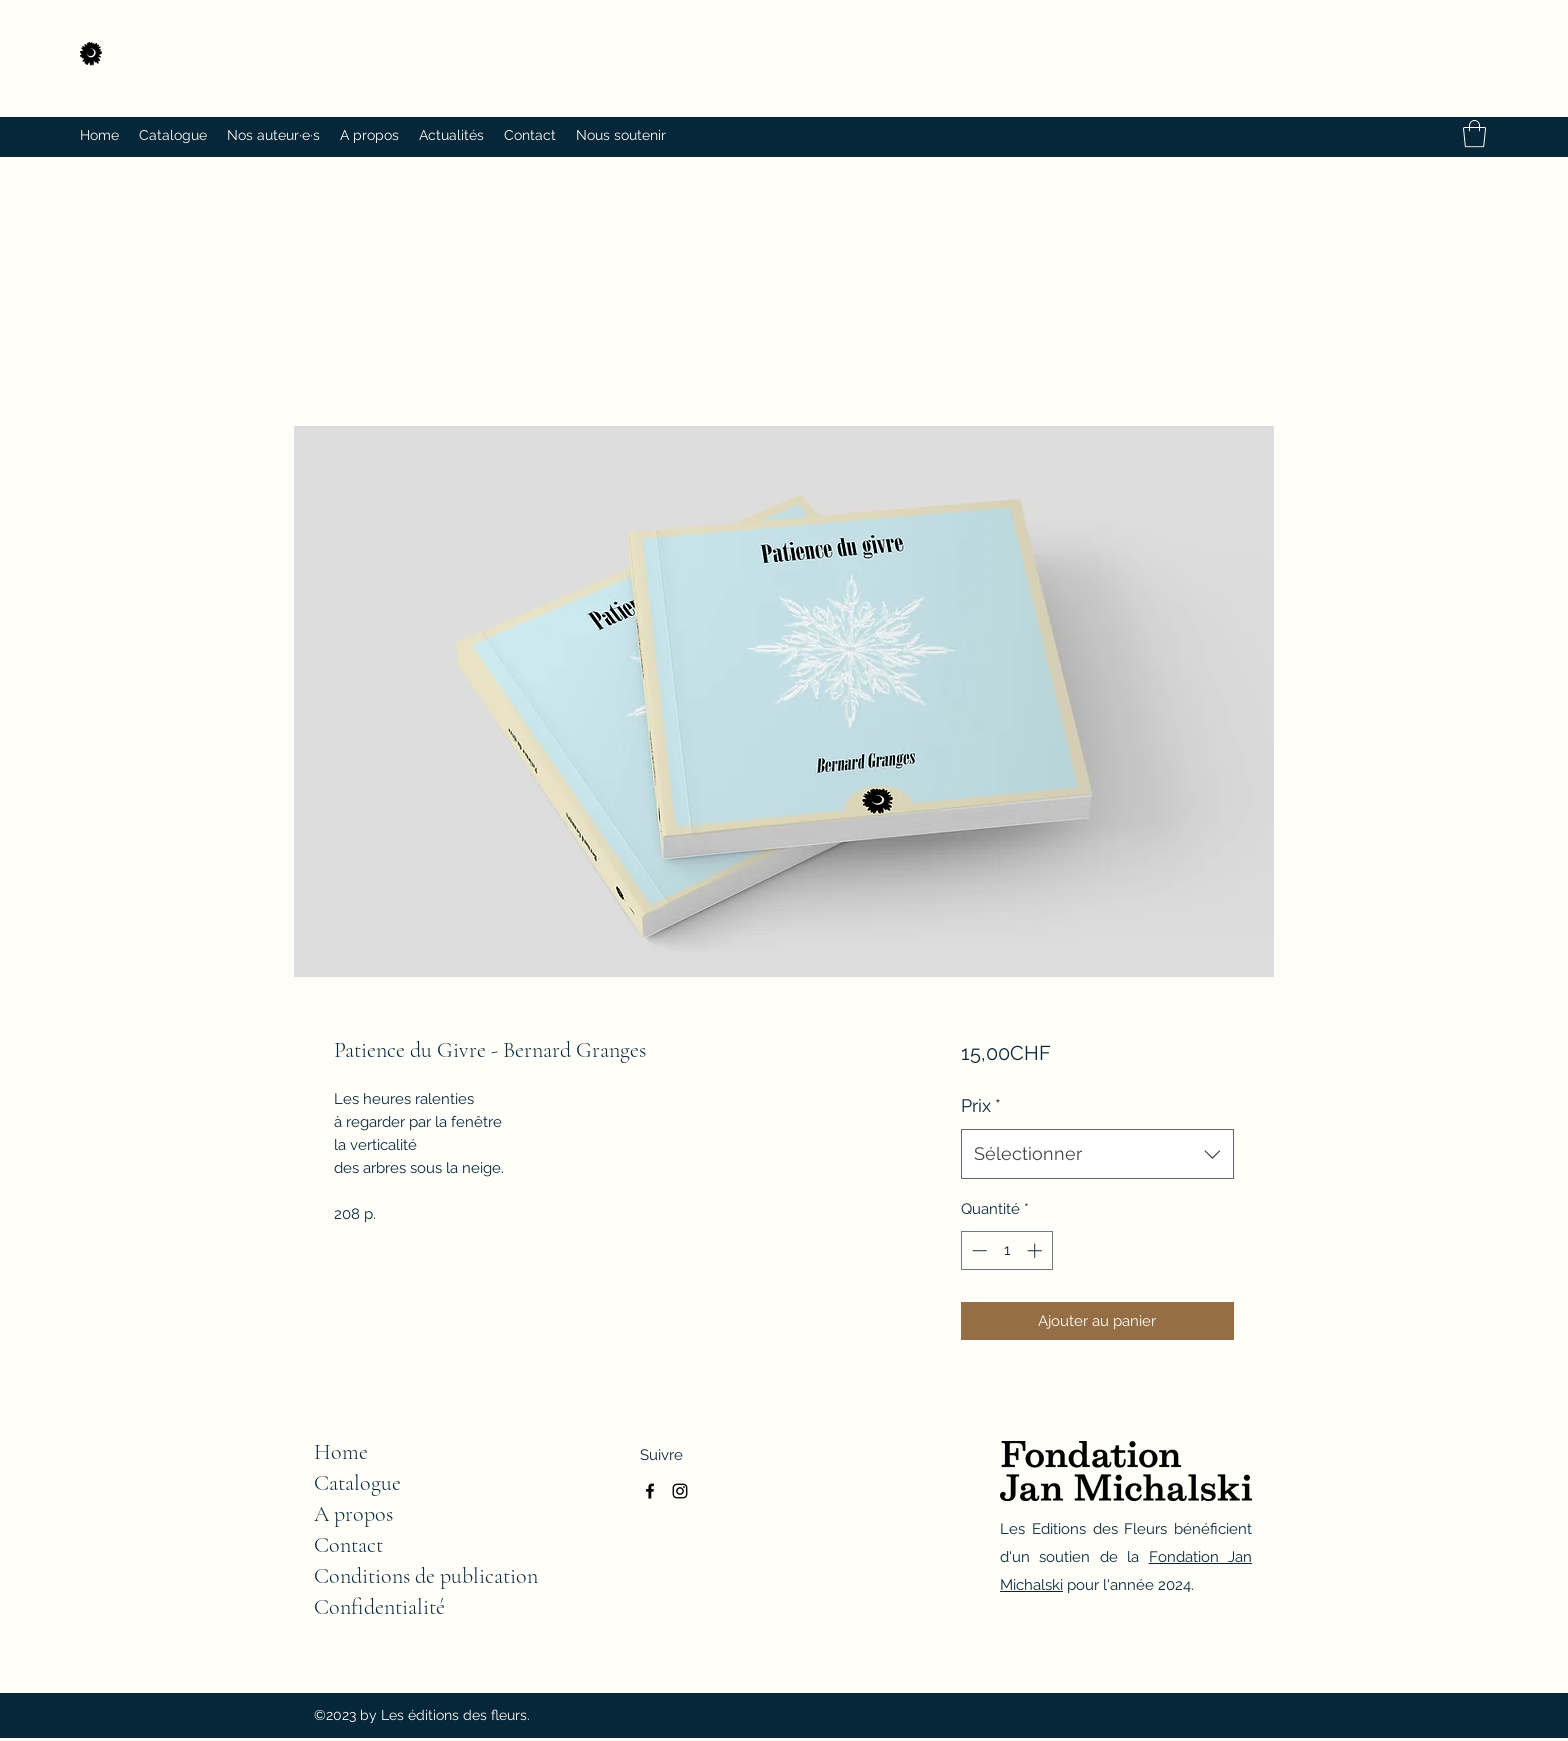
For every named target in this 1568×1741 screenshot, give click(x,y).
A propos (353, 1514)
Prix (981, 1105)
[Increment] (1036, 1250)
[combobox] (1097, 1154)
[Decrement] (977, 1250)
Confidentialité (379, 1607)
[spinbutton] (1006, 1250)
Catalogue (357, 1483)
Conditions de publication (426, 1576)
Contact (348, 1545)
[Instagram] (680, 1491)
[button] (1474, 133)
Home (341, 1452)
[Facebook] (650, 1491)
